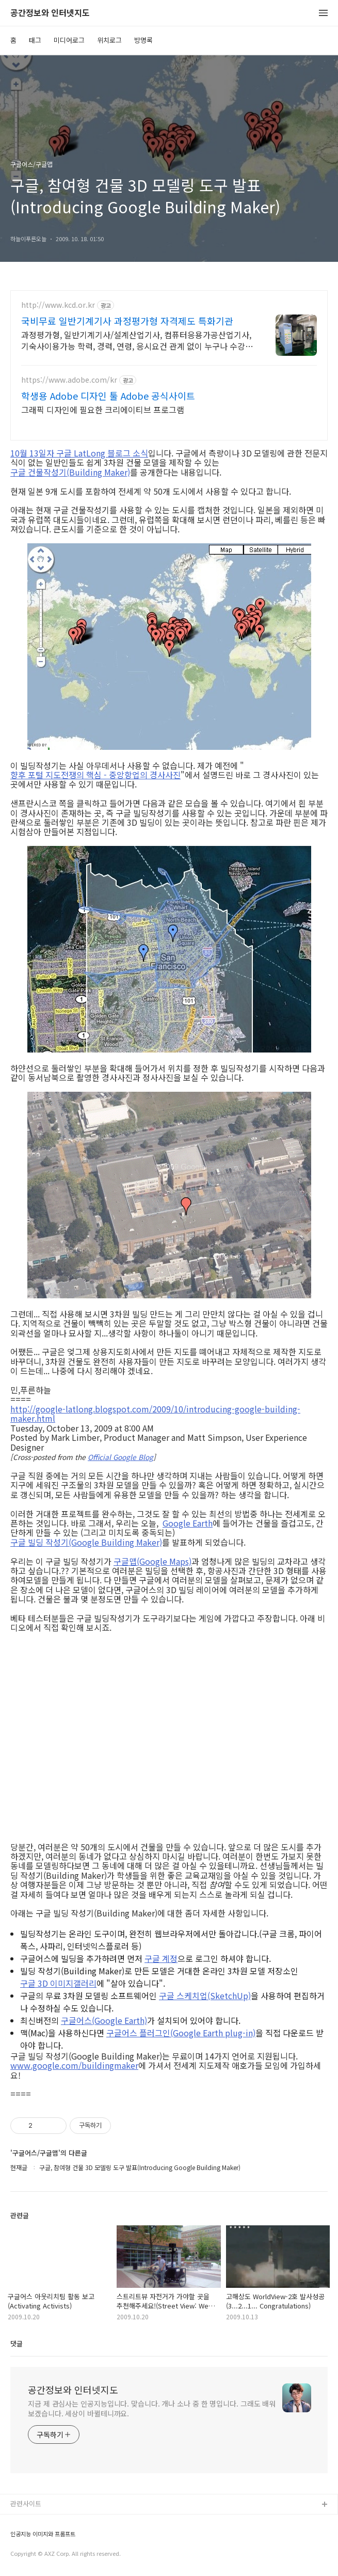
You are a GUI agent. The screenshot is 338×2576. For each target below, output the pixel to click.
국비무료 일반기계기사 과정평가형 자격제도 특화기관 (127, 321)
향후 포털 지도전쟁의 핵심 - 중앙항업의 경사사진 (95, 774)
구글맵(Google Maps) (152, 1561)
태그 (35, 40)
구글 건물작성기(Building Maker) (70, 472)
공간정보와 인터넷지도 (50, 13)
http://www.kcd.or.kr (58, 305)
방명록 (143, 40)
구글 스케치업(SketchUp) (205, 1995)
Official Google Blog (120, 1457)
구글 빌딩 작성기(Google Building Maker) (86, 1542)
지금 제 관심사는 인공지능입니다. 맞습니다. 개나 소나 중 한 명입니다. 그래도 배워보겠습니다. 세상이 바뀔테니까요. (152, 2408)
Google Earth (188, 1523)
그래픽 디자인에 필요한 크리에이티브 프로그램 (102, 409)
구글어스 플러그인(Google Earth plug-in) (180, 2033)
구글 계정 (161, 1958)
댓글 (16, 2343)
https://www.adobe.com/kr (69, 379)
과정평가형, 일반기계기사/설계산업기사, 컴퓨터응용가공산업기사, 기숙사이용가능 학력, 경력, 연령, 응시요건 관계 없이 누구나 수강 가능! (138, 340)
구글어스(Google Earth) (104, 2020)
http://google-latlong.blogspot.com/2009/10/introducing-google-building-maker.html (155, 1413)
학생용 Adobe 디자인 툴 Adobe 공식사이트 (108, 395)
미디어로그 (69, 40)
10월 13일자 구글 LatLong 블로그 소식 (79, 453)
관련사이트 (25, 2503)
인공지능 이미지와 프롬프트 (42, 2534)
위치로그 (109, 40)
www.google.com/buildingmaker (74, 2065)
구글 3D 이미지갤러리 (58, 1983)
